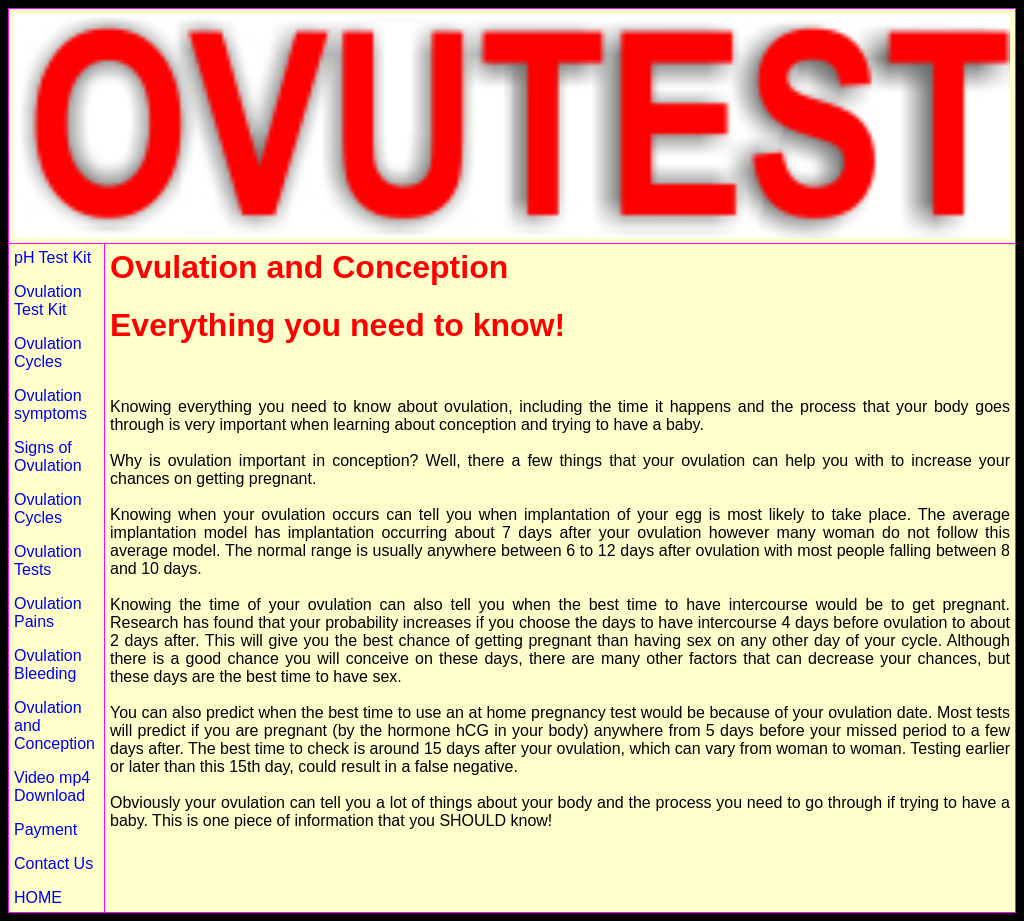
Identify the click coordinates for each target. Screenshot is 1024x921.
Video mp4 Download (52, 786)
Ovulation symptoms (50, 404)
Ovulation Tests (48, 560)
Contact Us (53, 863)
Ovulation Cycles (48, 352)
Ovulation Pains (48, 612)
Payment (45, 829)
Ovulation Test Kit (48, 300)
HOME (38, 897)
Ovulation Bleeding (48, 664)
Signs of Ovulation (48, 456)
